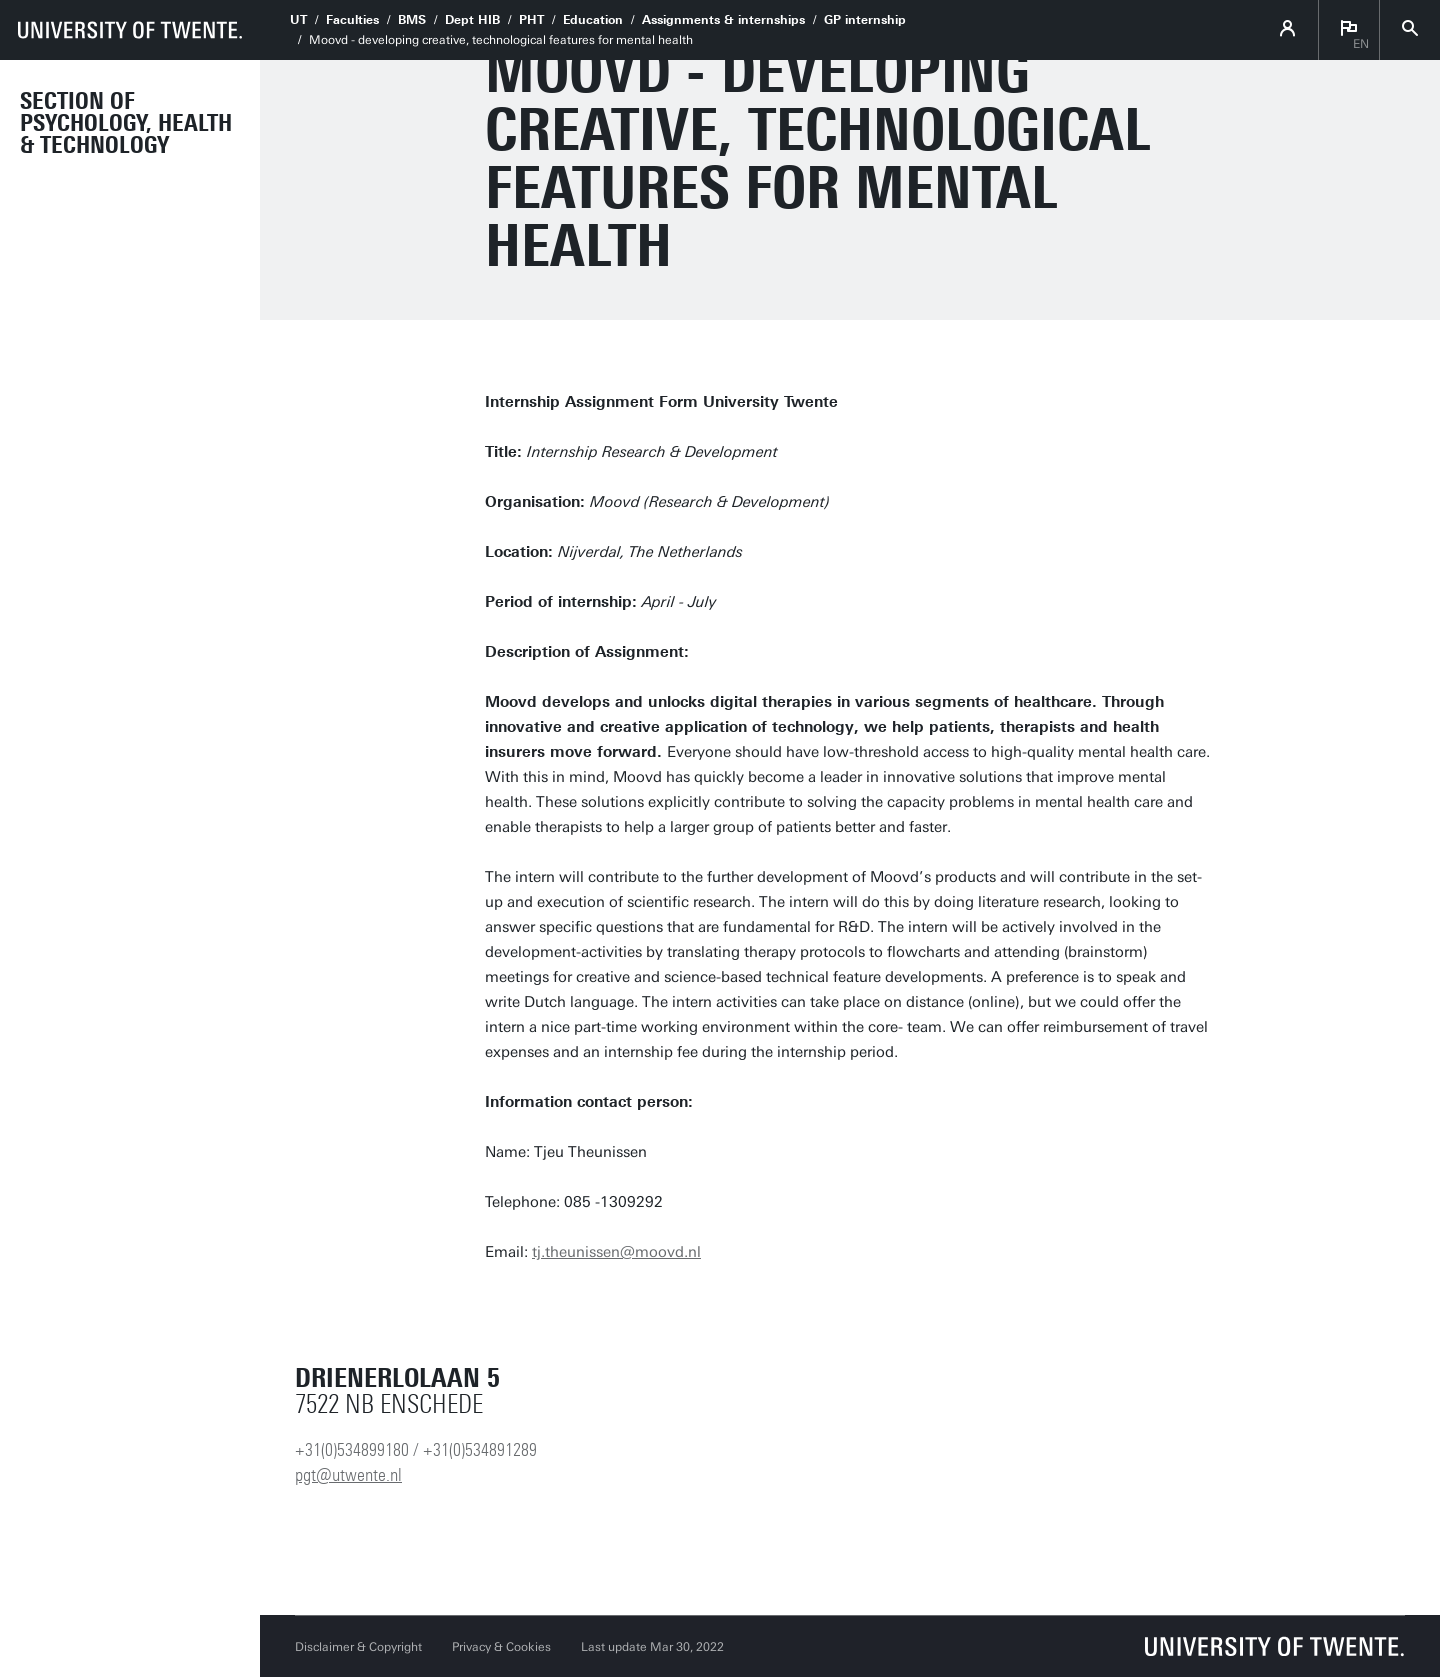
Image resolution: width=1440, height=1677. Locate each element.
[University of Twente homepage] (130, 30)
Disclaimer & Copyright (358, 1647)
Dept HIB (472, 20)
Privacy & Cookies (501, 1647)
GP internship (865, 20)
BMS (412, 20)
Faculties (352, 20)
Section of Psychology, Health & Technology (126, 123)
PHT (531, 20)
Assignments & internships (723, 20)
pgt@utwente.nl (348, 1475)
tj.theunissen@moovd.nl (616, 1252)
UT (298, 20)
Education (593, 20)
